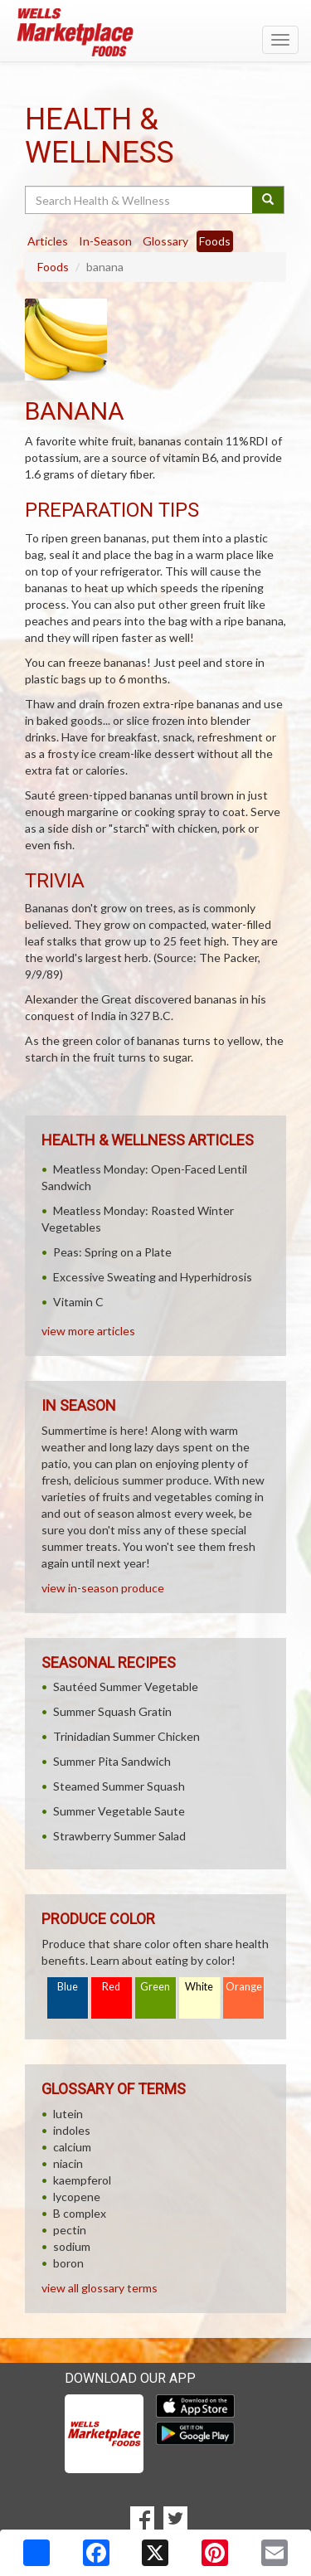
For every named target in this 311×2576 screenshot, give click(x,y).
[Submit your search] (268, 200)
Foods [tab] (215, 241)
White (199, 1987)
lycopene (76, 2197)
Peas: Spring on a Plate (112, 1252)
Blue (67, 1987)
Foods (53, 267)
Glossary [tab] (165, 241)
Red (111, 1987)
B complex (79, 2213)
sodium (71, 2246)
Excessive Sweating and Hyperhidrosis (152, 1277)
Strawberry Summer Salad (119, 1836)
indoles (71, 2130)
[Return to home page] (155, 32)
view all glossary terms (99, 2288)
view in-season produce (102, 1588)
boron (68, 2263)
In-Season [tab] (105, 241)
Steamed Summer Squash (119, 1786)
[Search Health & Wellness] (140, 200)
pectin (69, 2230)
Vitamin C (78, 1302)
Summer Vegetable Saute (119, 1811)
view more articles (88, 1331)
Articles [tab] (47, 241)
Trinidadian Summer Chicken (126, 1736)
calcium (72, 2147)
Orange (244, 1987)
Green (155, 1987)
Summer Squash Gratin (112, 1711)
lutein (68, 2114)
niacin (68, 2163)
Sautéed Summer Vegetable (125, 1686)
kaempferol (82, 2180)
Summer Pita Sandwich (112, 1761)
